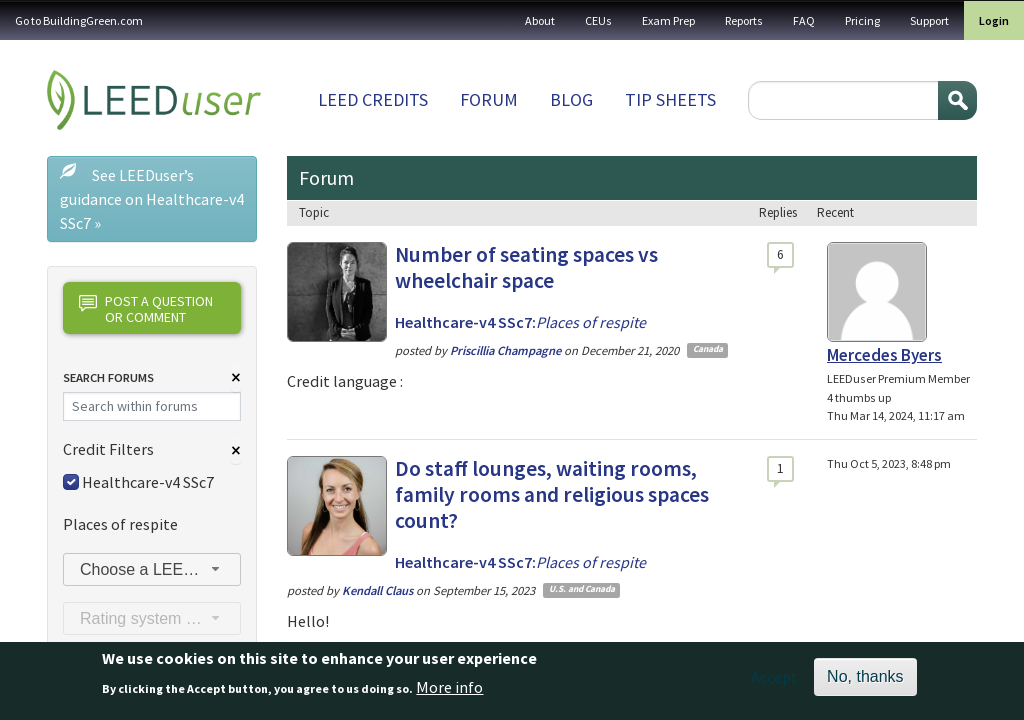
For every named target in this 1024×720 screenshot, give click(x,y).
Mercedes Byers (884, 355)
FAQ (804, 20)
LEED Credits (373, 99)
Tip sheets (670, 99)
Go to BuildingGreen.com (79, 20)
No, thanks (865, 683)
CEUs (598, 20)
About (540, 20)
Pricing (862, 20)
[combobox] (152, 569)
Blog (571, 99)
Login (994, 20)
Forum (489, 99)
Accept (774, 684)
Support (929, 20)
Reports (744, 20)
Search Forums (108, 377)
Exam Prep (668, 20)
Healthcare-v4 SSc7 (148, 482)
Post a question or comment (146, 308)
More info (449, 693)
